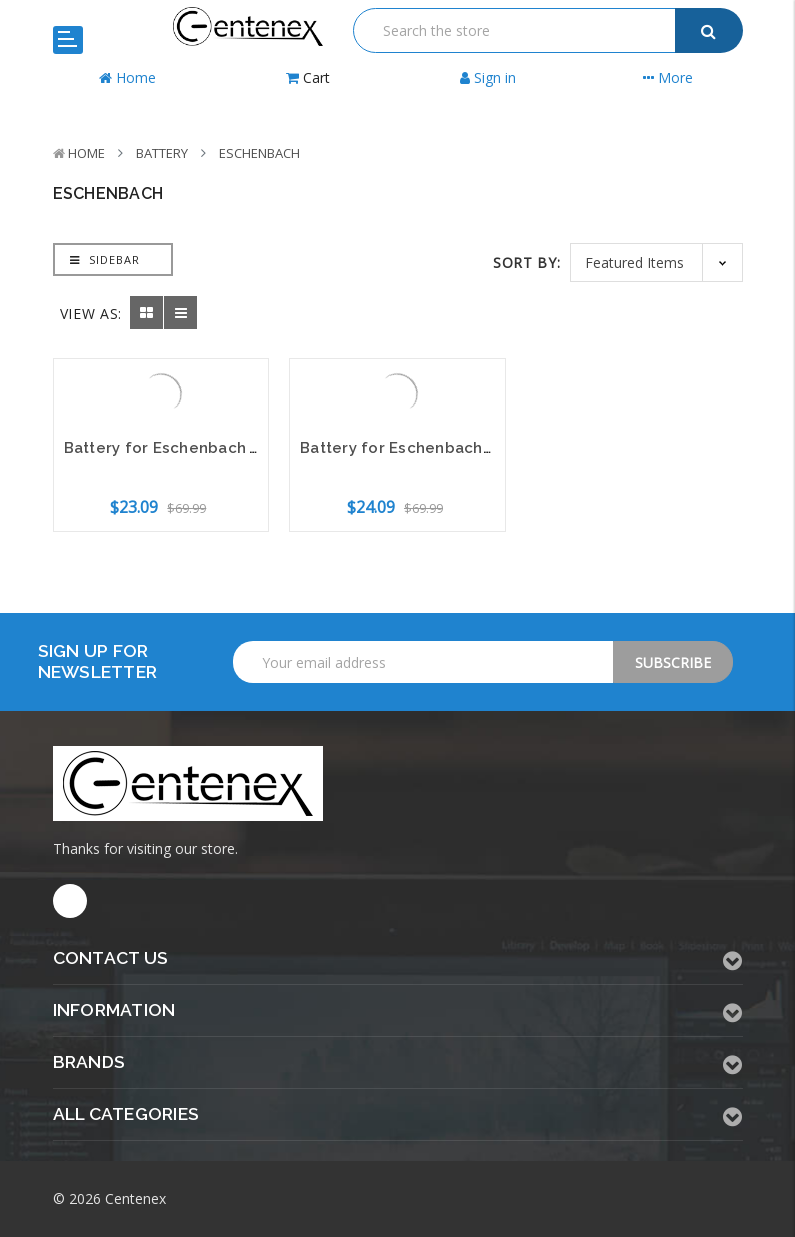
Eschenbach (259, 153)
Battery (162, 153)
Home (86, 153)
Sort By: (527, 262)
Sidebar (105, 259)
